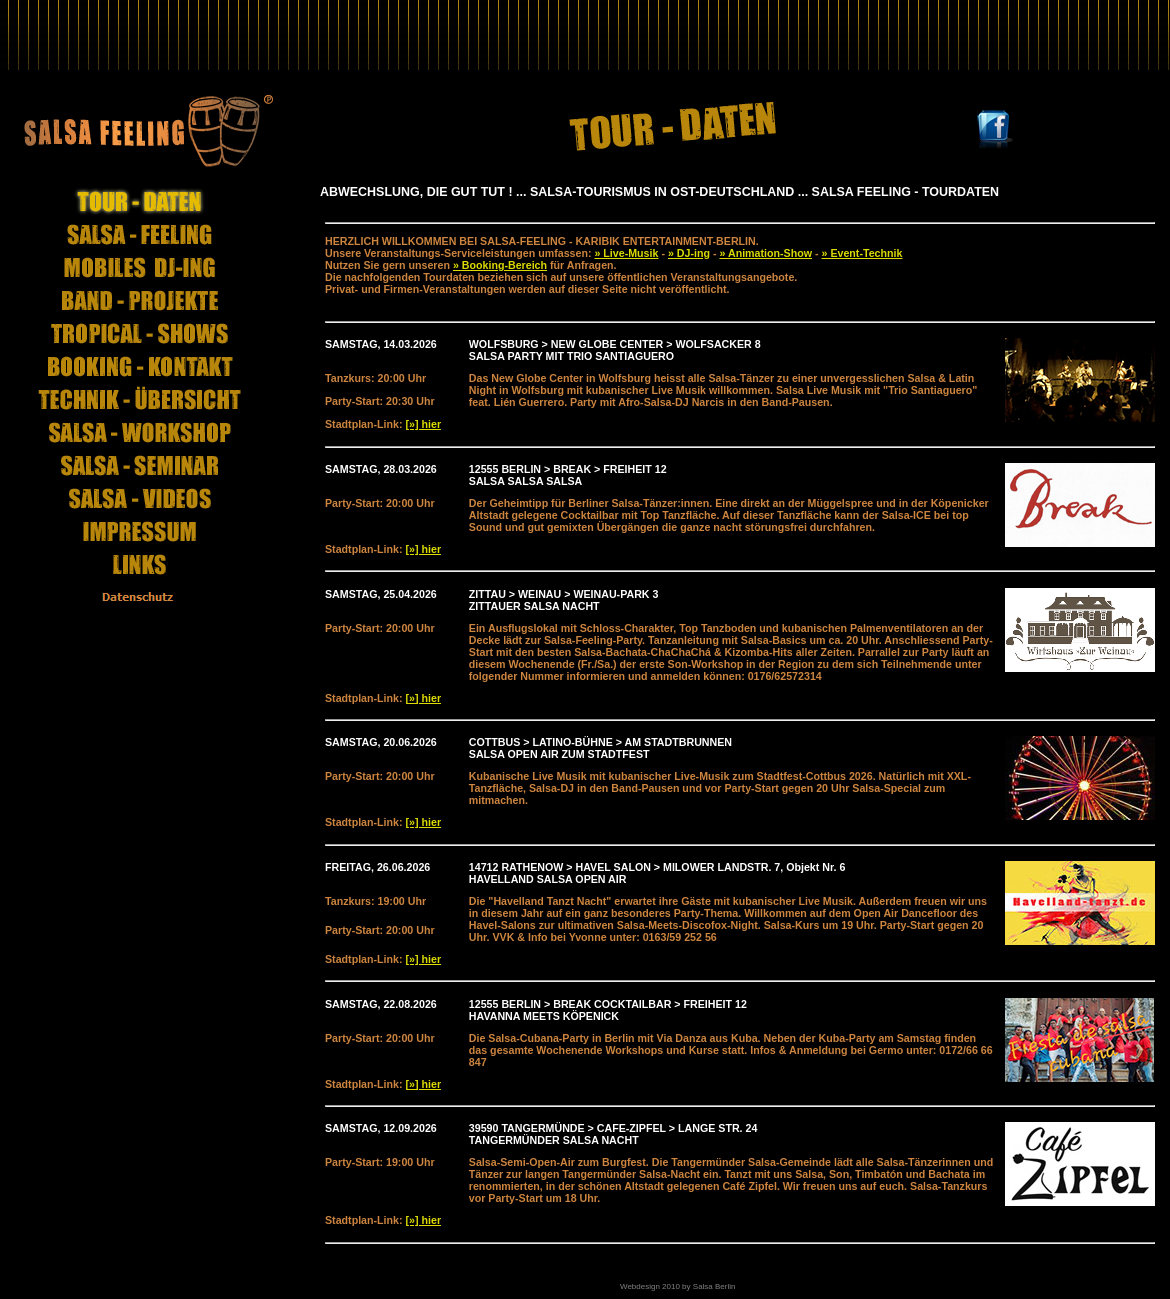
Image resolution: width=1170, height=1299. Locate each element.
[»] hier (424, 424)
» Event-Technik (862, 253)
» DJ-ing (689, 253)
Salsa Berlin (714, 1286)
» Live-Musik (626, 253)
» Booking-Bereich (500, 265)
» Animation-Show (765, 253)
